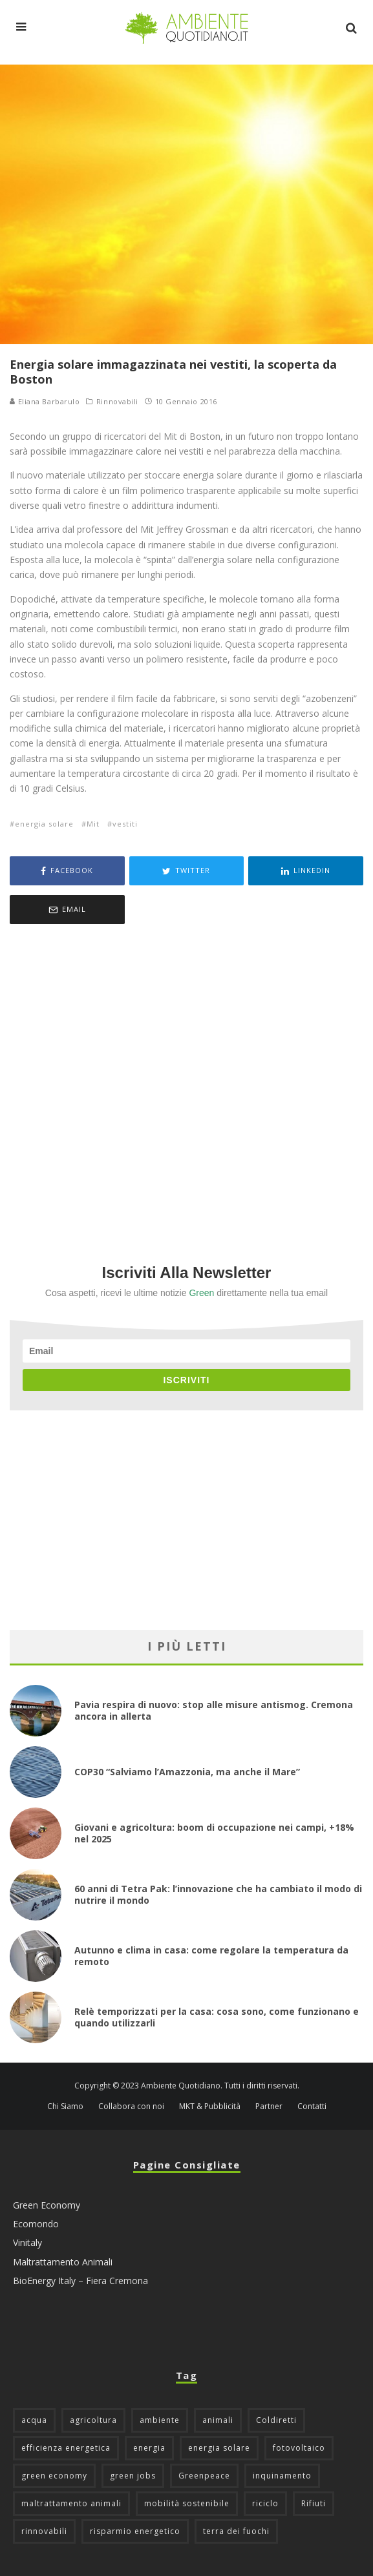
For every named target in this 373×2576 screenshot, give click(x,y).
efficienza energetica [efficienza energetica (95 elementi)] (66, 2447)
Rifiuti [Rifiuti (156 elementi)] (313, 2503)
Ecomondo (36, 2224)
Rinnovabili (117, 401)
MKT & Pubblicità (209, 2106)
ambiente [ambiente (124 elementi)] (160, 2420)
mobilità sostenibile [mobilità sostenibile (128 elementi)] (186, 2503)
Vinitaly (27, 2242)
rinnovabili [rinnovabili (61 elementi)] (44, 2531)
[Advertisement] (186, 1076)
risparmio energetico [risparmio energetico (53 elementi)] (135, 2531)
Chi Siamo (65, 2106)
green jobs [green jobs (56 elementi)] (133, 2475)
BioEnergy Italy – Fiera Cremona (80, 2280)
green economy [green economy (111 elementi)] (54, 2475)
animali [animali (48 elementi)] (217, 2420)
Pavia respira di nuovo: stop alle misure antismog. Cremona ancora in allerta (213, 1710)
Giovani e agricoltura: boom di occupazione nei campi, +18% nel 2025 (214, 1833)
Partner (268, 2106)
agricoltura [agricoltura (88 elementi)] (93, 2420)
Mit (93, 824)
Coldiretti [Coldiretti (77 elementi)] (276, 2420)
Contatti (311, 2106)
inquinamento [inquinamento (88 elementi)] (282, 2475)
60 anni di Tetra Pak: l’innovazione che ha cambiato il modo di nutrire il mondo (218, 1894)
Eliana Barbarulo (45, 401)
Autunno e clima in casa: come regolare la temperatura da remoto (211, 1956)
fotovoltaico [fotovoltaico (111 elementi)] (299, 2447)
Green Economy (46, 2205)
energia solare (44, 824)
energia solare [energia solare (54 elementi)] (219, 2447)
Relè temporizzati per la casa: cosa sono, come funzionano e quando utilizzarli (216, 2017)
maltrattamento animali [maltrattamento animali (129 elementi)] (71, 2503)
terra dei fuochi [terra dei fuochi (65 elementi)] (236, 2531)
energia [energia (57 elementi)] (149, 2447)
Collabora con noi (131, 2106)
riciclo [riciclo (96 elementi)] (265, 2503)
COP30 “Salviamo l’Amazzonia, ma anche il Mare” (187, 1772)
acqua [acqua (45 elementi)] (34, 2420)
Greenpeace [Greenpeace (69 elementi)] (204, 2475)
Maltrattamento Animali (62, 2262)
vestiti (125, 824)
